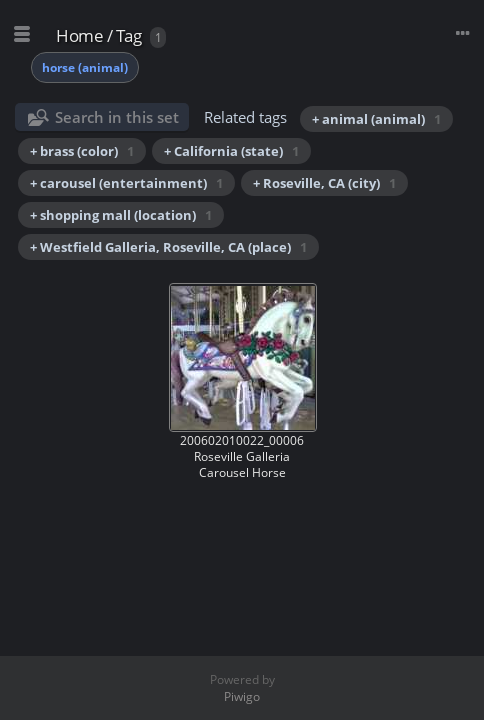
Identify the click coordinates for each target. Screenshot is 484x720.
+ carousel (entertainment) (126, 183)
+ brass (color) (82, 151)
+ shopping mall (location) (121, 215)
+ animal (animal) (376, 119)
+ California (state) (231, 151)
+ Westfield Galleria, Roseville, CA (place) (168, 247)
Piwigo (242, 696)
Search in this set (117, 117)
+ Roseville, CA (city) (324, 183)
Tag (129, 35)
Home (79, 35)
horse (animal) (85, 67)
